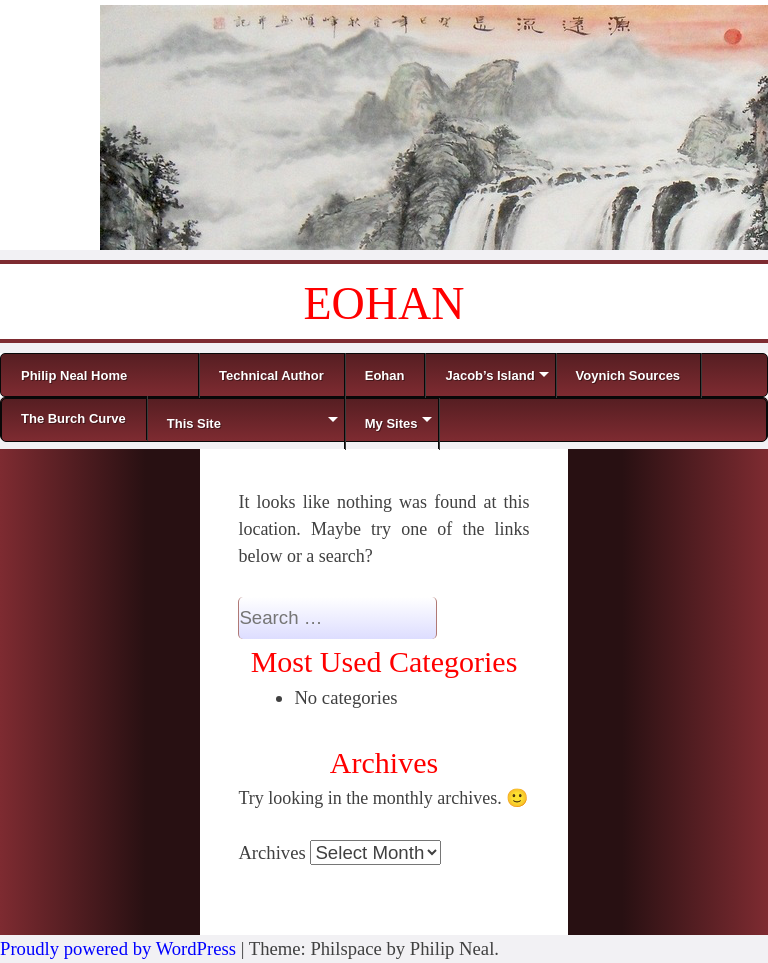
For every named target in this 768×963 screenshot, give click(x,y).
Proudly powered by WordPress (118, 948)
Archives (271, 852)
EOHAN (384, 303)
